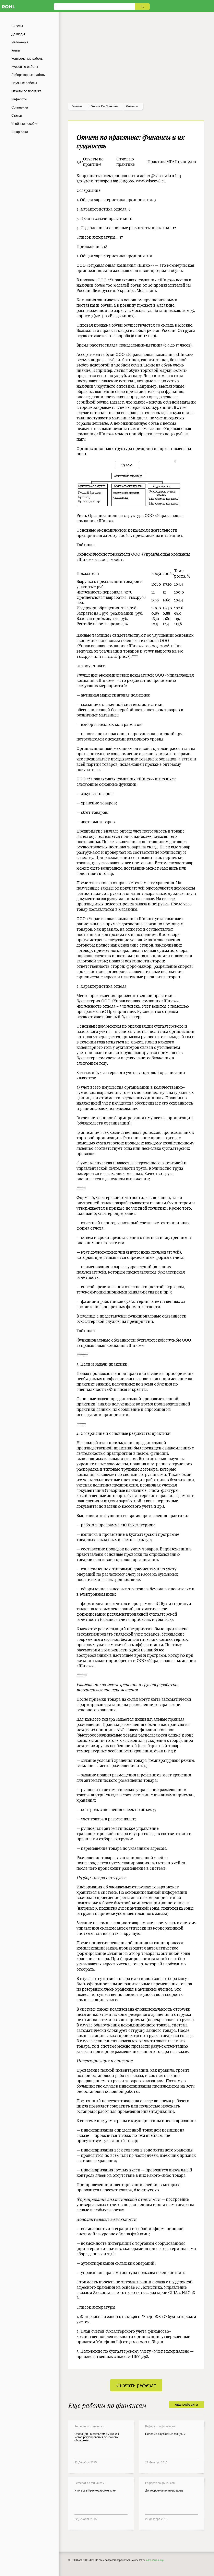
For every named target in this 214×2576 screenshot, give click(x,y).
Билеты (17, 26)
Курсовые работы (24, 66)
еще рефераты (186, 2404)
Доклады (18, 34)
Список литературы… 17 (99, 237)
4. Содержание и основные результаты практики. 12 (126, 227)
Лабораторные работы (28, 75)
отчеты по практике (104, 106)
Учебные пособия (24, 123)
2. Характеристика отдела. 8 (103, 209)
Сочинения (19, 107)
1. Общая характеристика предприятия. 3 (116, 199)
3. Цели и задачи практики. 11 (104, 218)
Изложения (19, 42)
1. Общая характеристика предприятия (114, 255)
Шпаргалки (19, 132)
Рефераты (19, 99)
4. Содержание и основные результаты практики (123, 1433)
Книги (15, 50)
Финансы (132, 106)
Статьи (16, 115)
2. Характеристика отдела (101, 986)
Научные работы (24, 83)
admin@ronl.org (155, 2560)
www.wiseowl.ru (151, 180)
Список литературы (95, 2307)
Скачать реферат (136, 2385)
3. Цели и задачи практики (102, 1364)
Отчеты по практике (26, 91)
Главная (77, 106)
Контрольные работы (27, 58)
